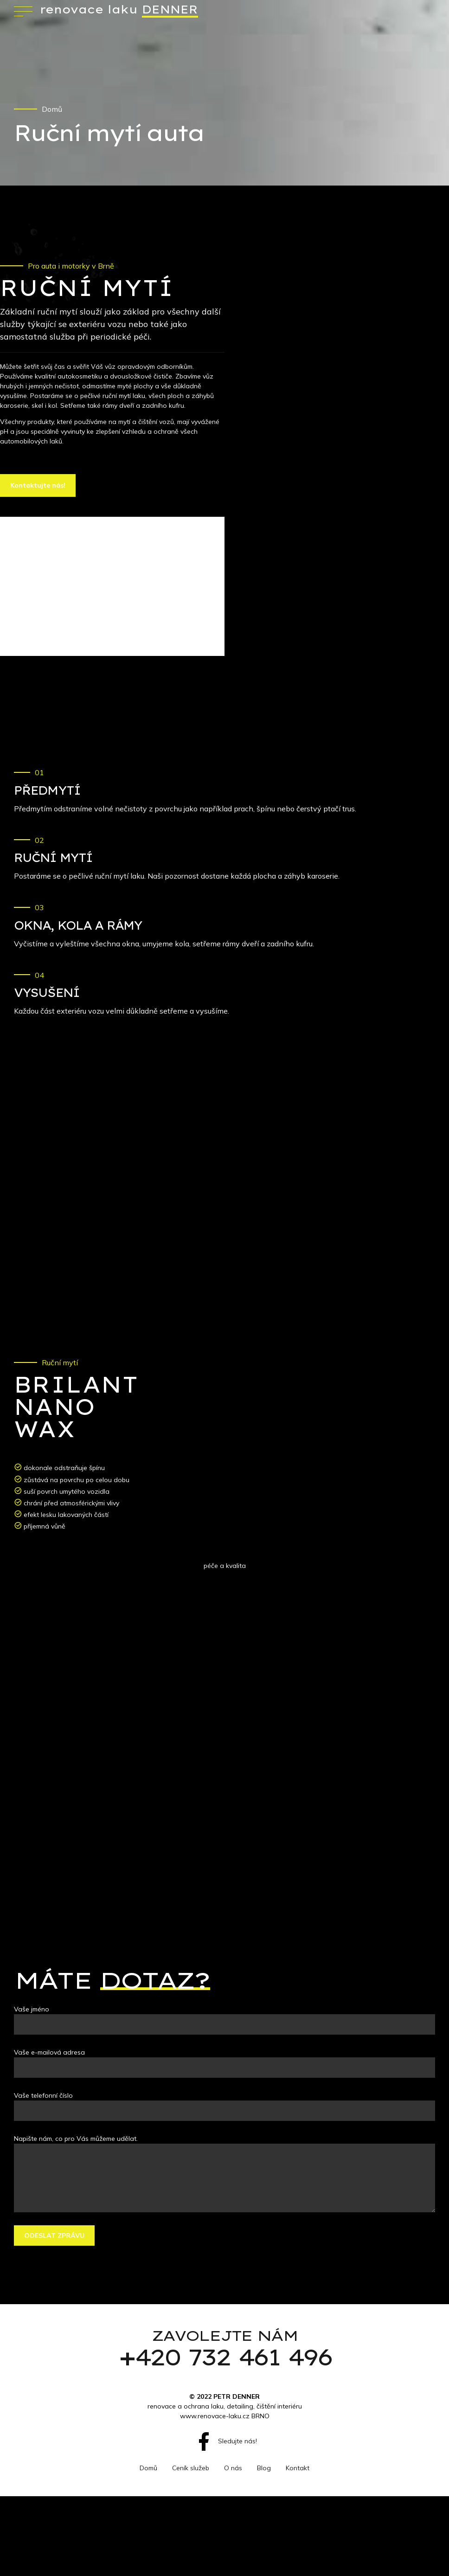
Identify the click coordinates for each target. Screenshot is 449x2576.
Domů (52, 109)
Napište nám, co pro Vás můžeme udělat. (76, 2138)
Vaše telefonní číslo (43, 2095)
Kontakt (297, 2468)
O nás (233, 2468)
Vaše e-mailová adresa (49, 2052)
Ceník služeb (190, 2468)
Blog (264, 2468)
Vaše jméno (31, 2009)
